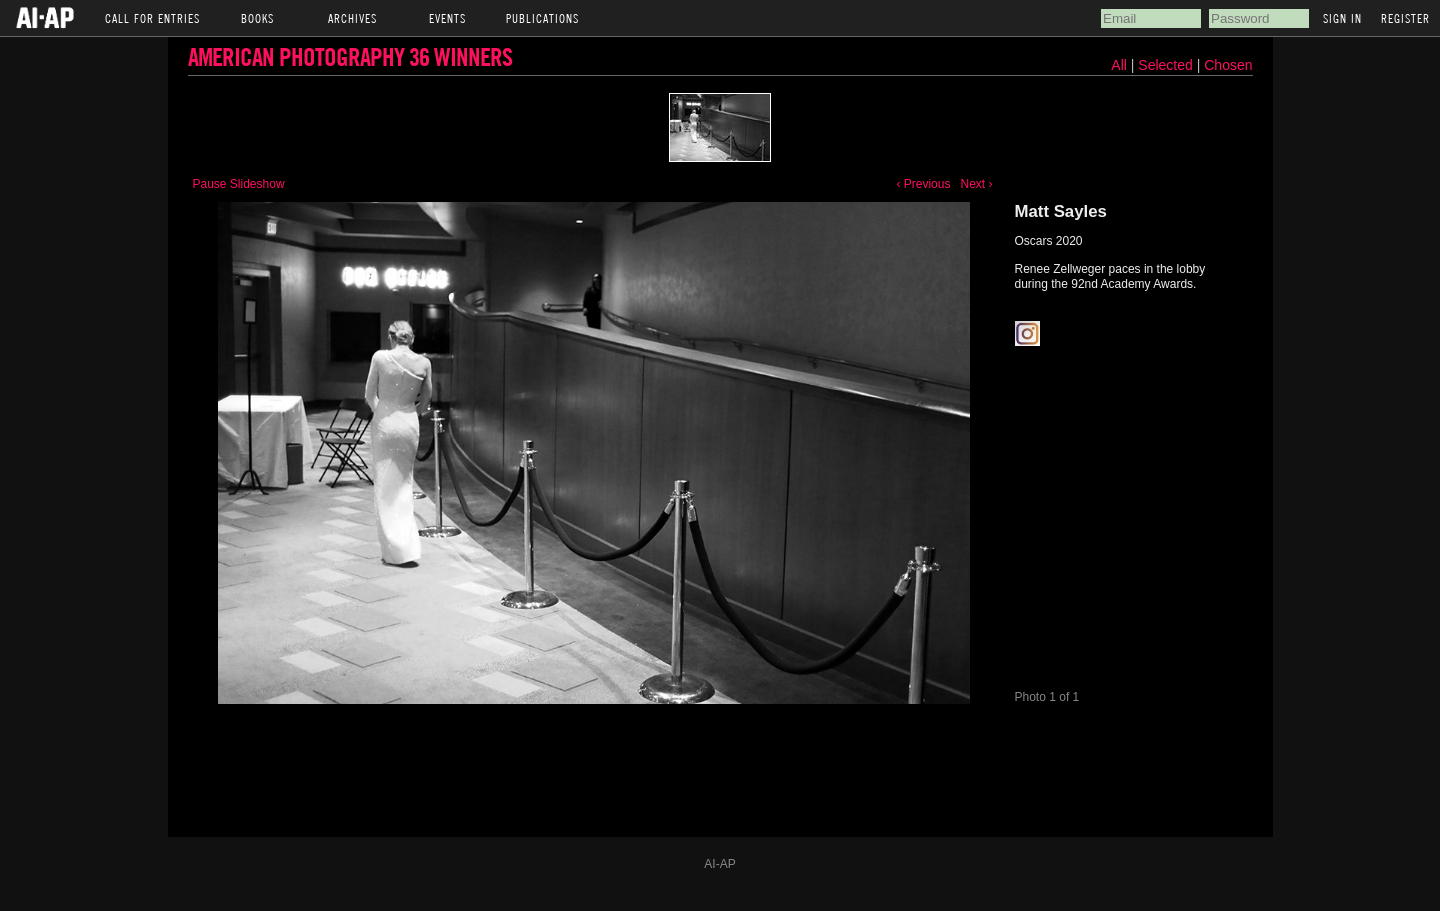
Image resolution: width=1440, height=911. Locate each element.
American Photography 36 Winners (350, 56)
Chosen (1228, 65)
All (1119, 65)
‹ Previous (923, 184)
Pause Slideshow (239, 184)
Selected (1167, 65)
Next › (976, 184)
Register (1405, 18)
